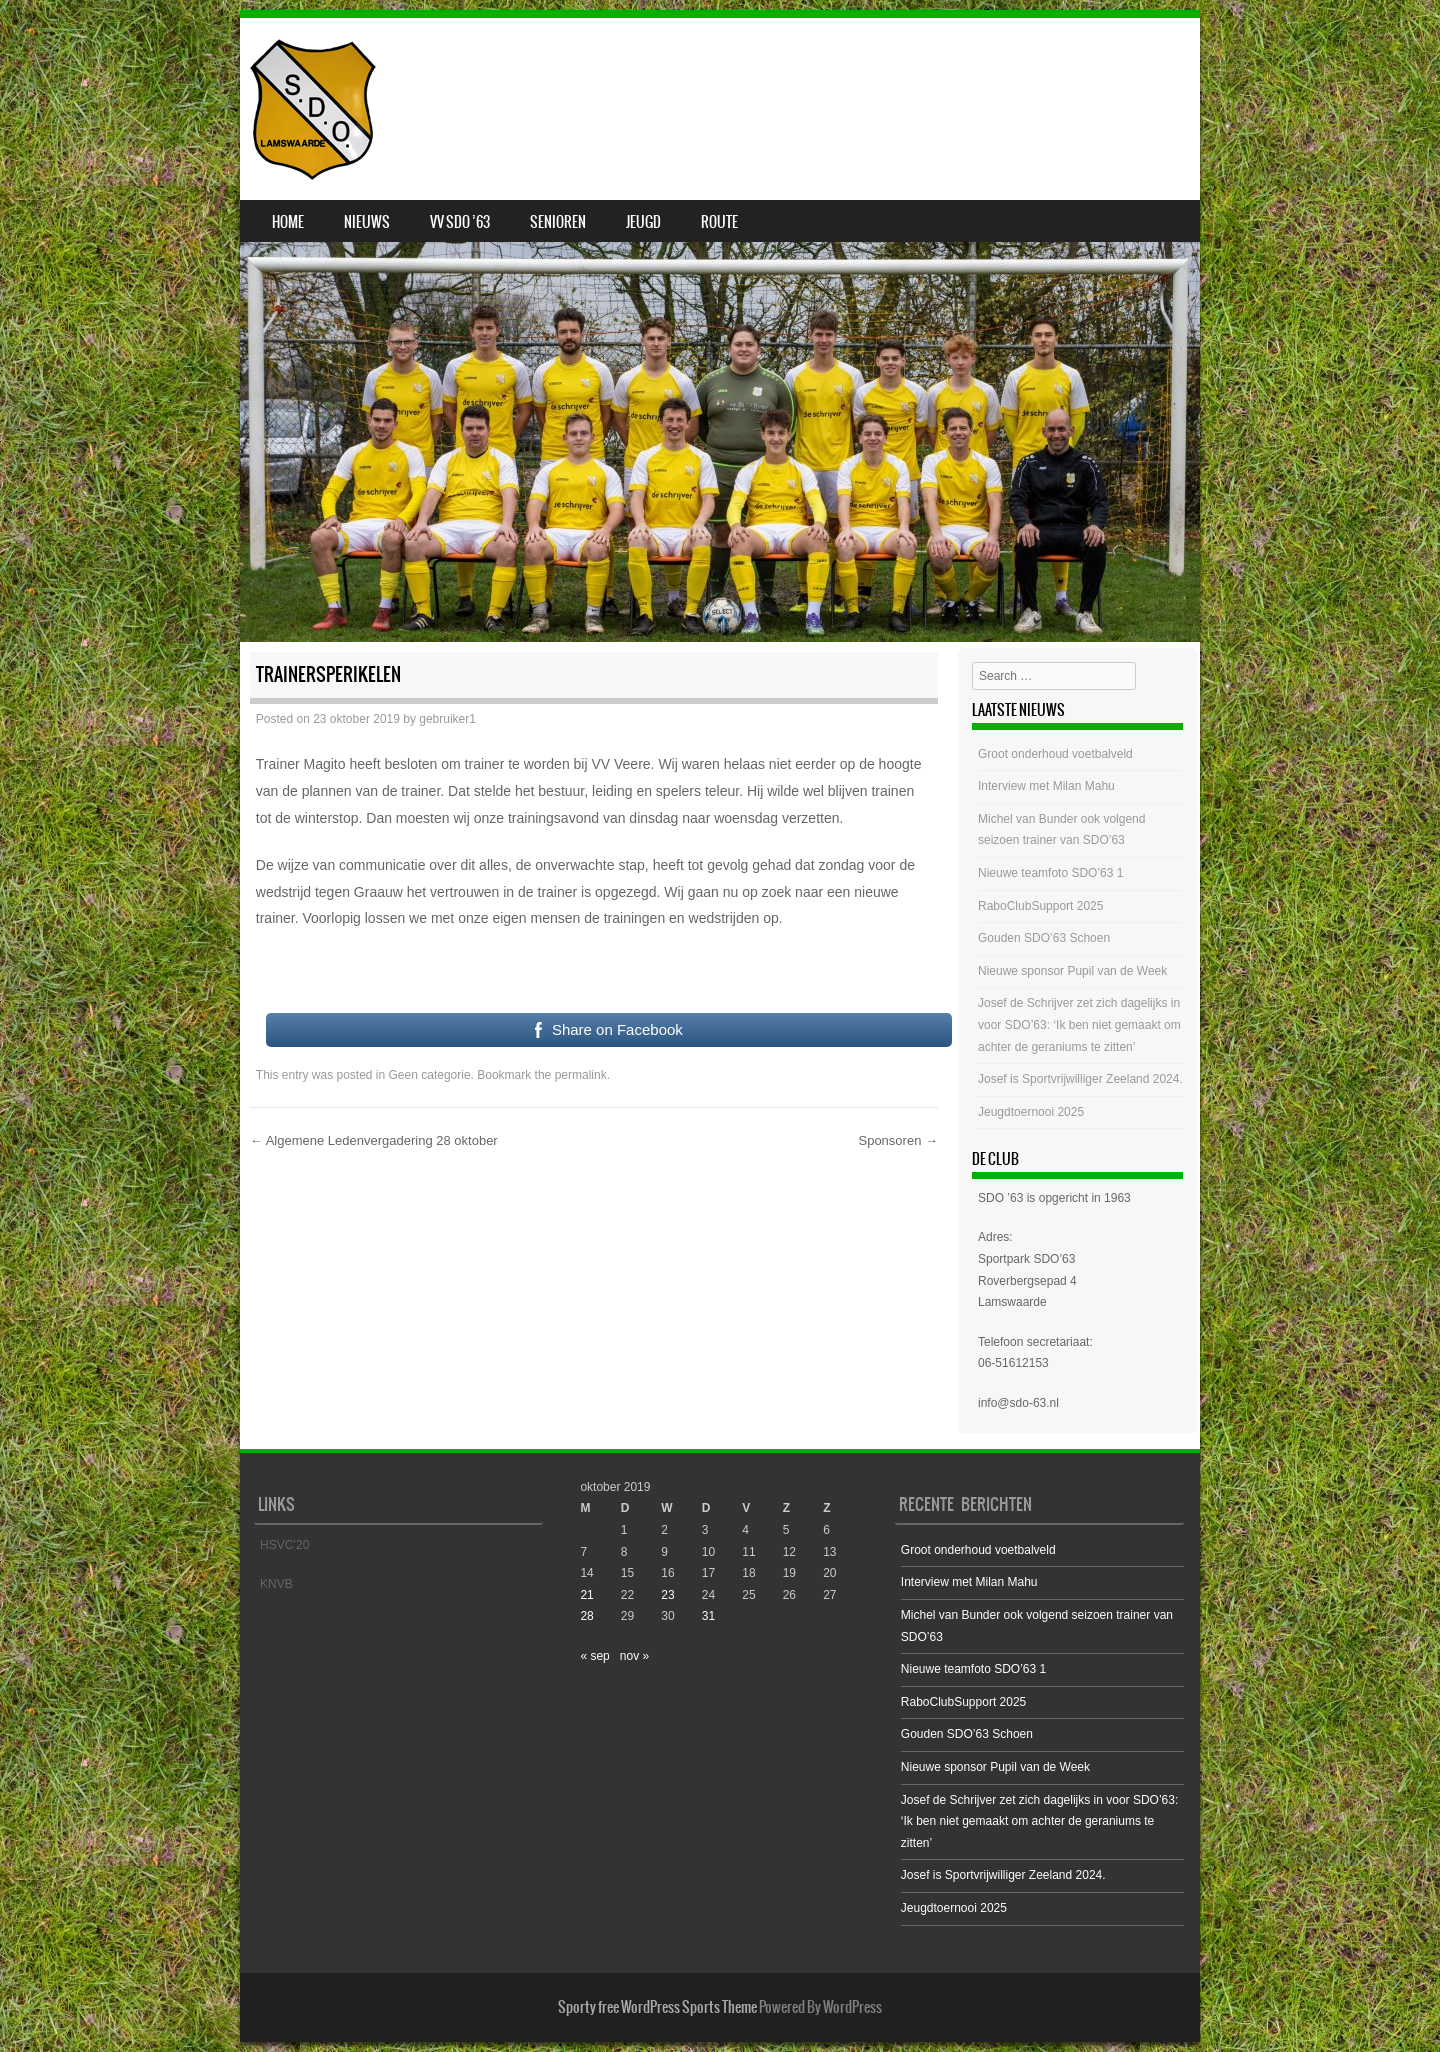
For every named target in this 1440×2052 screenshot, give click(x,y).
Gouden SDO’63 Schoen (1044, 938)
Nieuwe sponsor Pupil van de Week (1072, 971)
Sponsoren (898, 1140)
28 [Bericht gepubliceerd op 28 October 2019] (586, 1616)
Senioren (558, 222)
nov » (634, 1656)
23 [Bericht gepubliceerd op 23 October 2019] (667, 1595)
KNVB (276, 1584)
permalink (581, 1075)
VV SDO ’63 (460, 222)
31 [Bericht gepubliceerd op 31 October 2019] (708, 1616)
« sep (594, 1656)
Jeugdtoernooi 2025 (1031, 1112)
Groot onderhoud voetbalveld (1055, 754)
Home (288, 222)
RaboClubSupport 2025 (1040, 906)
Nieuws (367, 222)
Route (719, 222)
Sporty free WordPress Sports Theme (657, 2007)
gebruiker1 (447, 719)
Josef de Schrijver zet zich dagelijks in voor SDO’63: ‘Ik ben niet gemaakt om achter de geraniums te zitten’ (1079, 1024)
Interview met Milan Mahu (1046, 786)
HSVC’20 (284, 1545)
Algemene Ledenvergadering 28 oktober (374, 1140)
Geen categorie (430, 1075)
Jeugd (643, 222)
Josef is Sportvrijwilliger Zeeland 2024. (1080, 1079)
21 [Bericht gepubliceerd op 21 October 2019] (586, 1595)
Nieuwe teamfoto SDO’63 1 (1050, 873)
